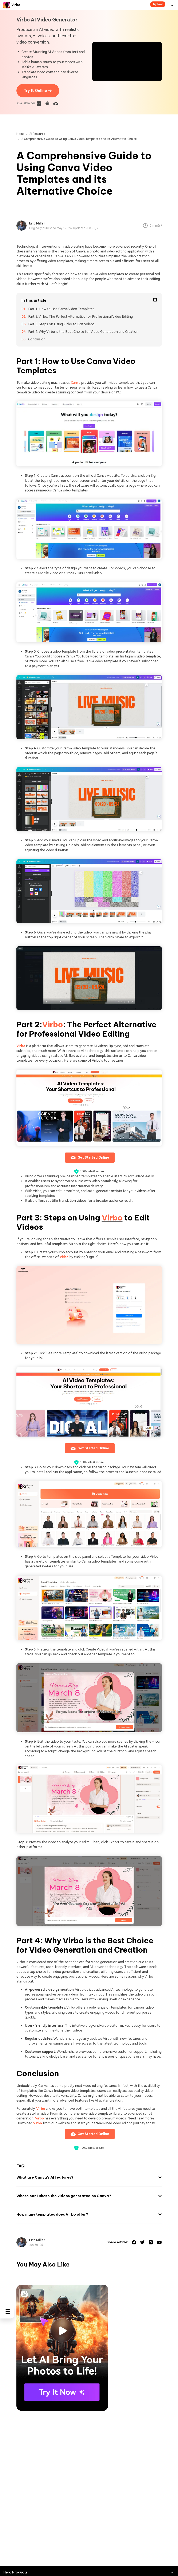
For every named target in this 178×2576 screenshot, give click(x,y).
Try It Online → (38, 90)
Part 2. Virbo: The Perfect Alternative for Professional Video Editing (80, 317)
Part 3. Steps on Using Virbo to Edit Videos (61, 324)
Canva (75, 383)
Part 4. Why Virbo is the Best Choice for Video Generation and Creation (83, 332)
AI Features (37, 133)
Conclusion (37, 339)
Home (20, 133)
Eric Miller (37, 223)
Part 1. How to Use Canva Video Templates (61, 309)
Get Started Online (90, 1157)
